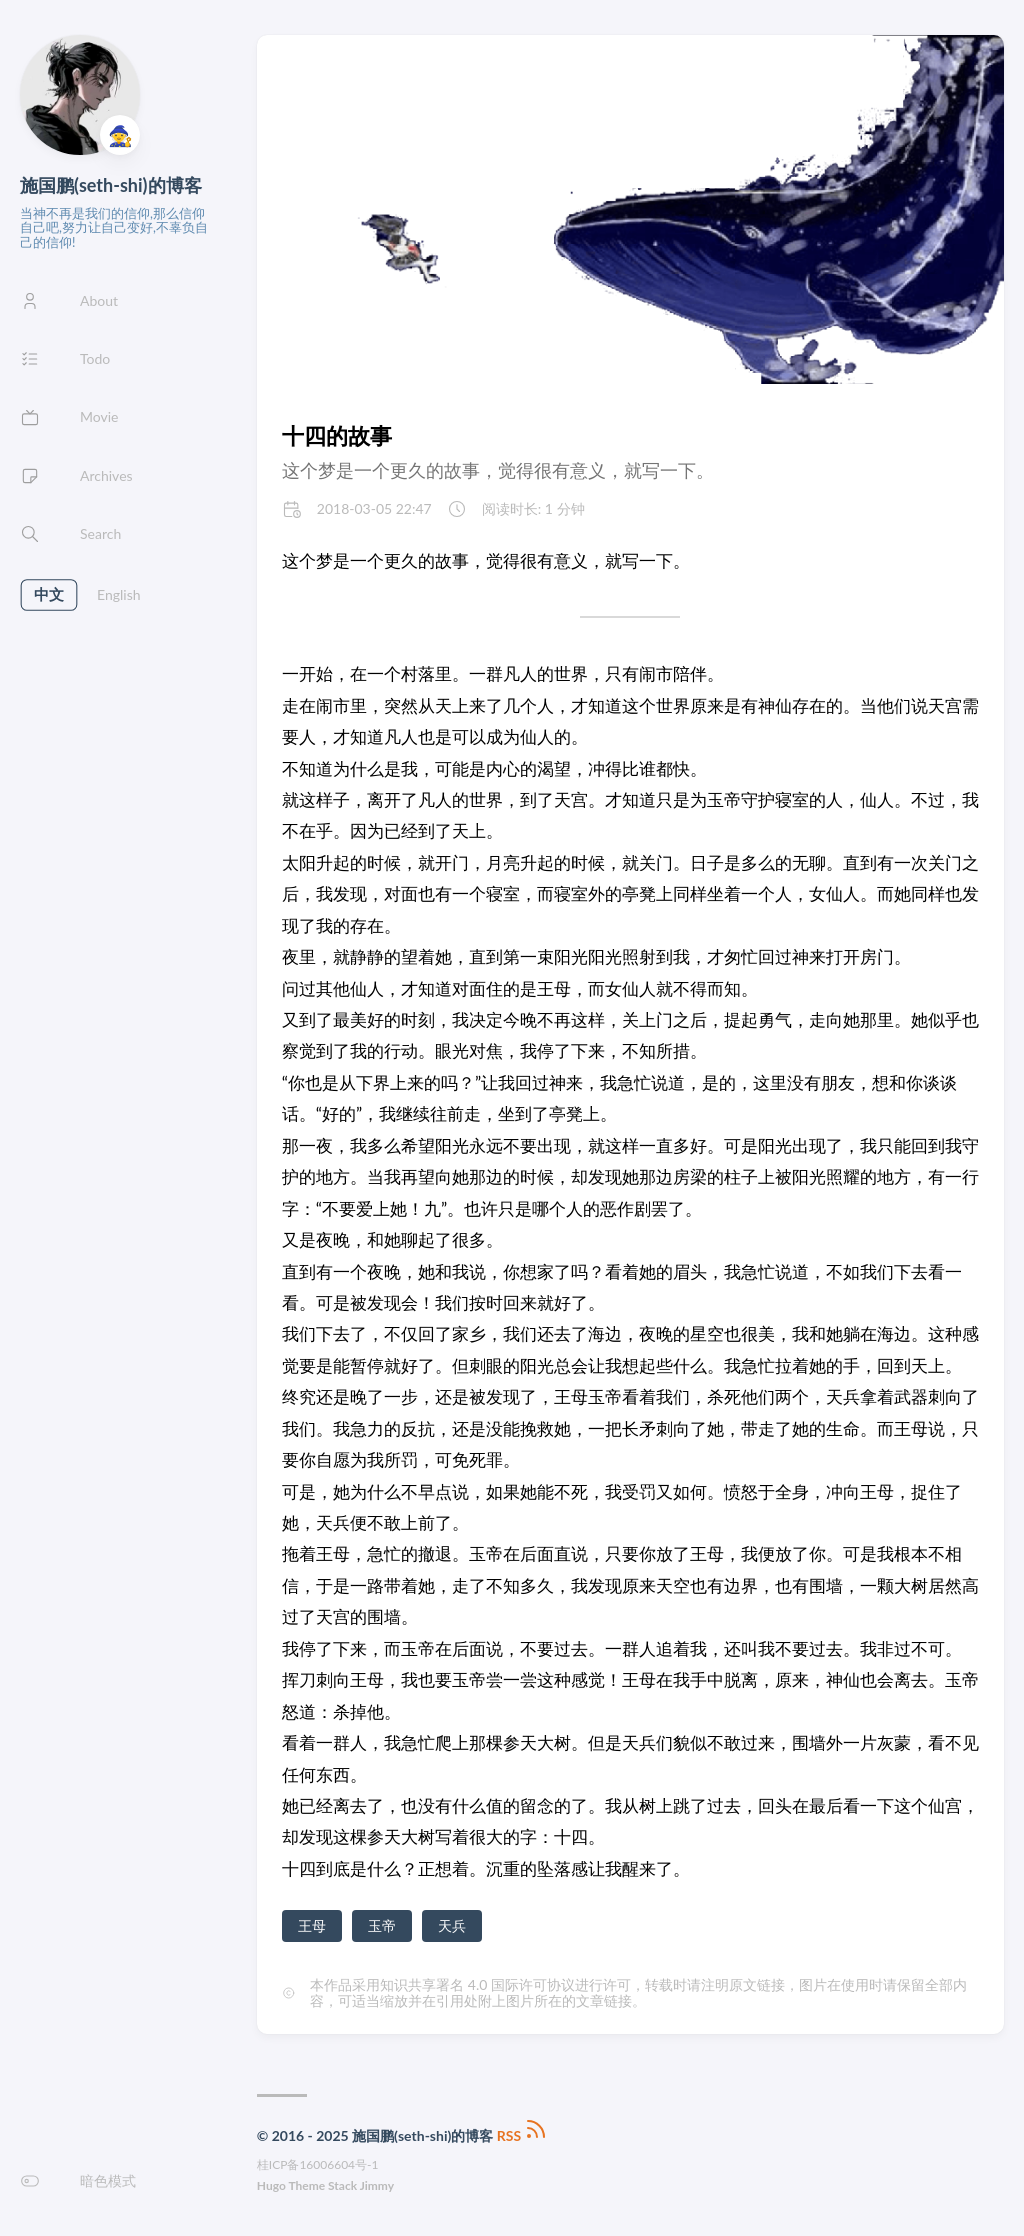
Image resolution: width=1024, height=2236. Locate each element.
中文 (48, 595)
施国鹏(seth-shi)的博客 (111, 185)
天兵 (452, 1925)
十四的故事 (337, 435)
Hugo (271, 2185)
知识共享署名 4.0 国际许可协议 (477, 1984)
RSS (523, 2135)
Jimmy (377, 2185)
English (119, 594)
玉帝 (382, 1925)
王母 (312, 1925)
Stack (342, 2185)
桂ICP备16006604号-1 (318, 2164)
